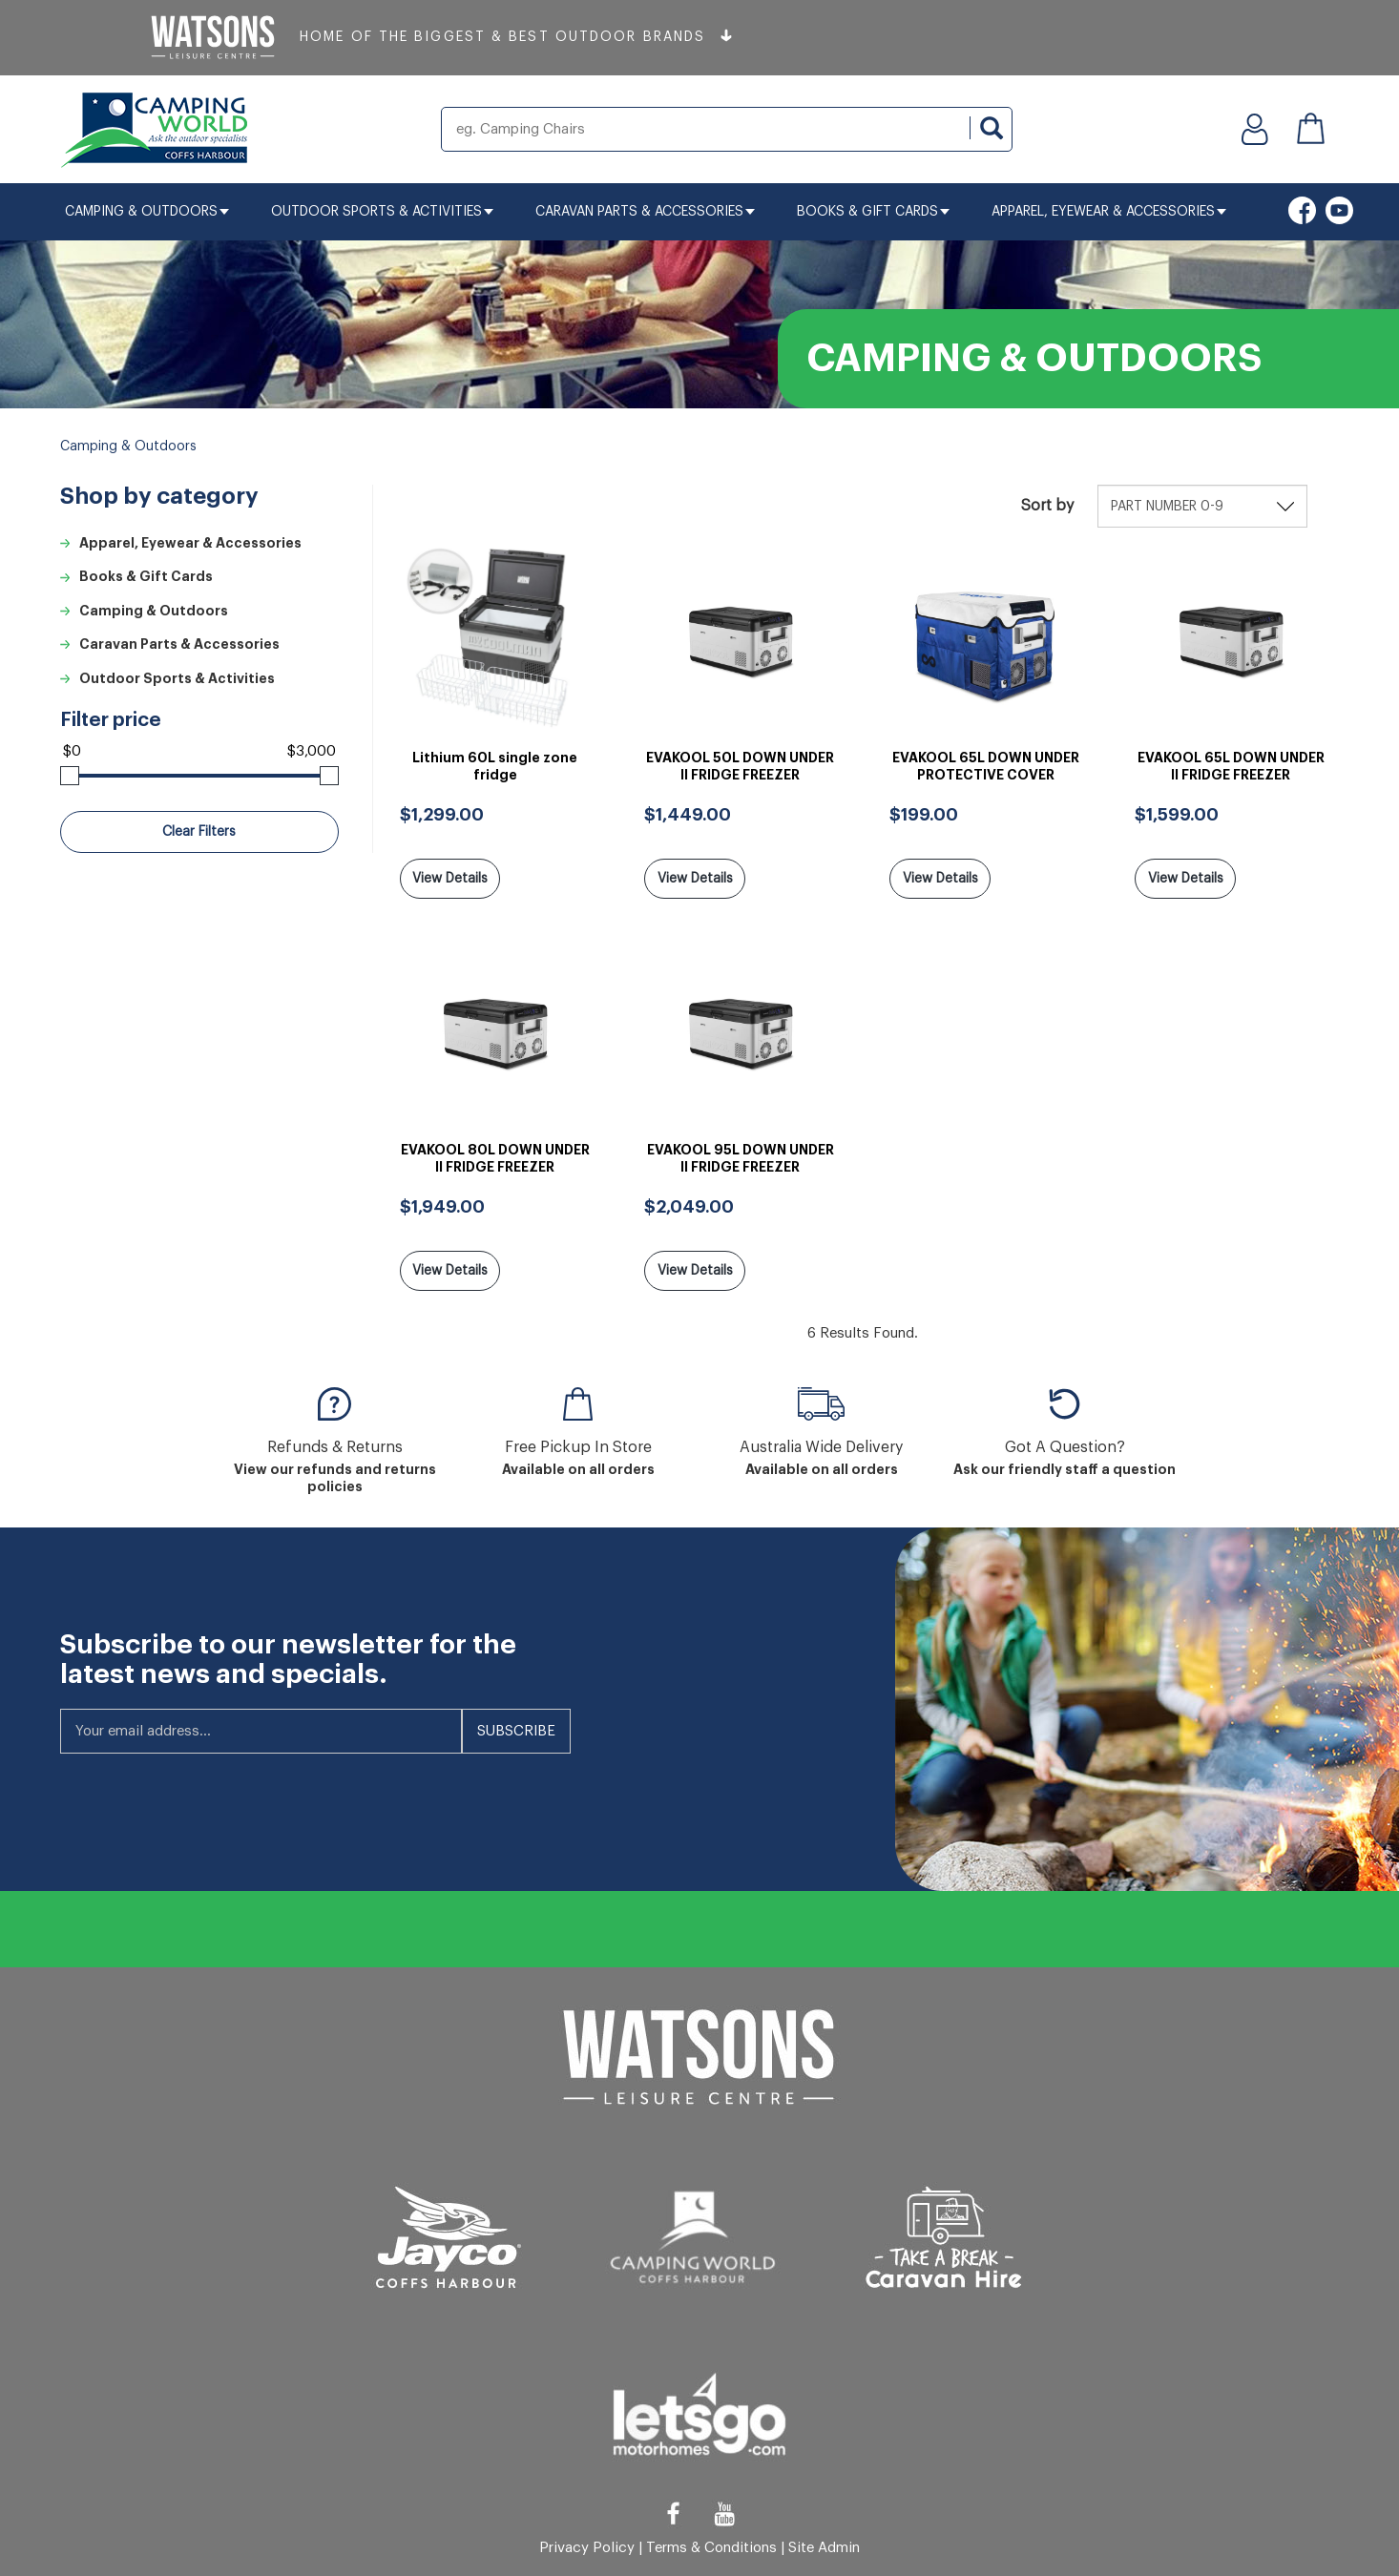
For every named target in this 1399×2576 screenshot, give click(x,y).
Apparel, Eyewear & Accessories (1109, 211)
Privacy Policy (587, 2547)
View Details (450, 878)
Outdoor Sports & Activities (382, 211)
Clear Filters (199, 832)
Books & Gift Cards (873, 211)
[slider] (69, 775)
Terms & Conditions (711, 2547)
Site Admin (824, 2547)
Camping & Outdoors (147, 211)
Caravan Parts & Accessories (645, 211)
